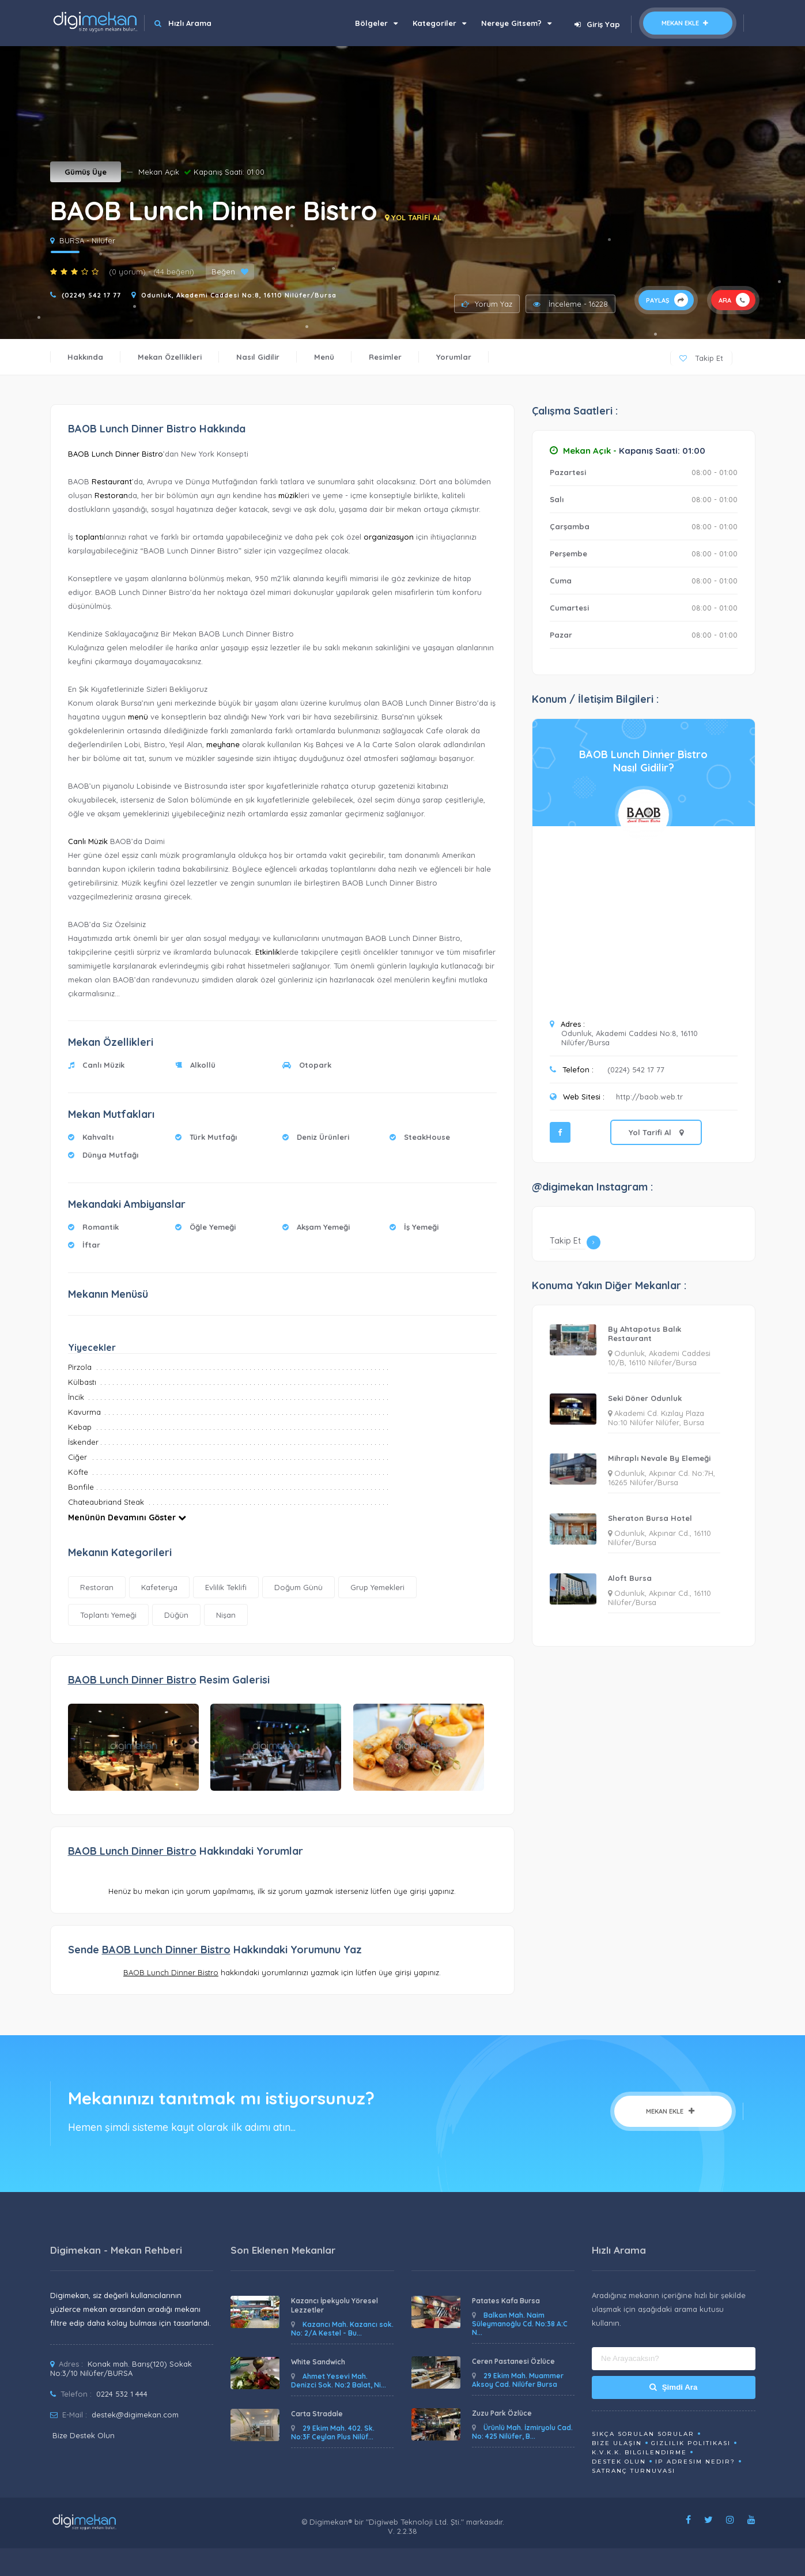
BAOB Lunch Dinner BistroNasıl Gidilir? (643, 761)
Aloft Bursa (630, 1578)
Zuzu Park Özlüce (502, 2413)
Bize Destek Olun (83, 2435)
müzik (288, 495)
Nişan (226, 1615)
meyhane (223, 744)
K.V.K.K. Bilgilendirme (639, 2452)
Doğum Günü (298, 1587)
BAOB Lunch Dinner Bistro (115, 453)
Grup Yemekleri (377, 1587)
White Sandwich (318, 2361)
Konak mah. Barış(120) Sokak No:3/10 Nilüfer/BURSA (121, 2368)
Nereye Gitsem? (516, 23)
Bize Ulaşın (617, 2443)
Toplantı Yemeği (108, 1615)
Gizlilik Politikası (691, 2443)
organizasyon (389, 536)
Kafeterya (159, 1587)
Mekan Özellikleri (170, 356)
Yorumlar (453, 356)
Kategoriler (439, 23)
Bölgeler (376, 23)
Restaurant (112, 481)
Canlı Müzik (88, 841)
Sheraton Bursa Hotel (650, 1518)
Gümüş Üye (86, 171)
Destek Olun (619, 2461)
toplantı (89, 536)
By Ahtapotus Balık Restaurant (644, 1333)
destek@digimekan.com (135, 2414)
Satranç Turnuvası (633, 2471)
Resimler (385, 356)
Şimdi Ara (673, 2387)
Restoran (111, 495)
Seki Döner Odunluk (645, 1398)
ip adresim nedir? (695, 2461)
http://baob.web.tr (649, 1096)
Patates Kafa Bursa (506, 2300)
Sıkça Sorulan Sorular (643, 2434)
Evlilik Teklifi (226, 1587)
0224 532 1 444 (122, 2393)
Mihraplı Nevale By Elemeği (659, 1458)
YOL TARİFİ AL (413, 217)
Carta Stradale (317, 2413)
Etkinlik (267, 951)
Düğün (176, 1615)
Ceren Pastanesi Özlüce (513, 2361)
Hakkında (85, 356)
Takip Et (701, 358)
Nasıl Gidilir (257, 356)
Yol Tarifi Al (656, 1132)
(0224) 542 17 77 (91, 295)
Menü (324, 356)
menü (138, 716)
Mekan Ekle (688, 23)
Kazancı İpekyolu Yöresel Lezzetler (334, 2305)
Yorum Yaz (487, 303)
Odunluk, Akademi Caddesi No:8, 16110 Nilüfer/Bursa (239, 295)
